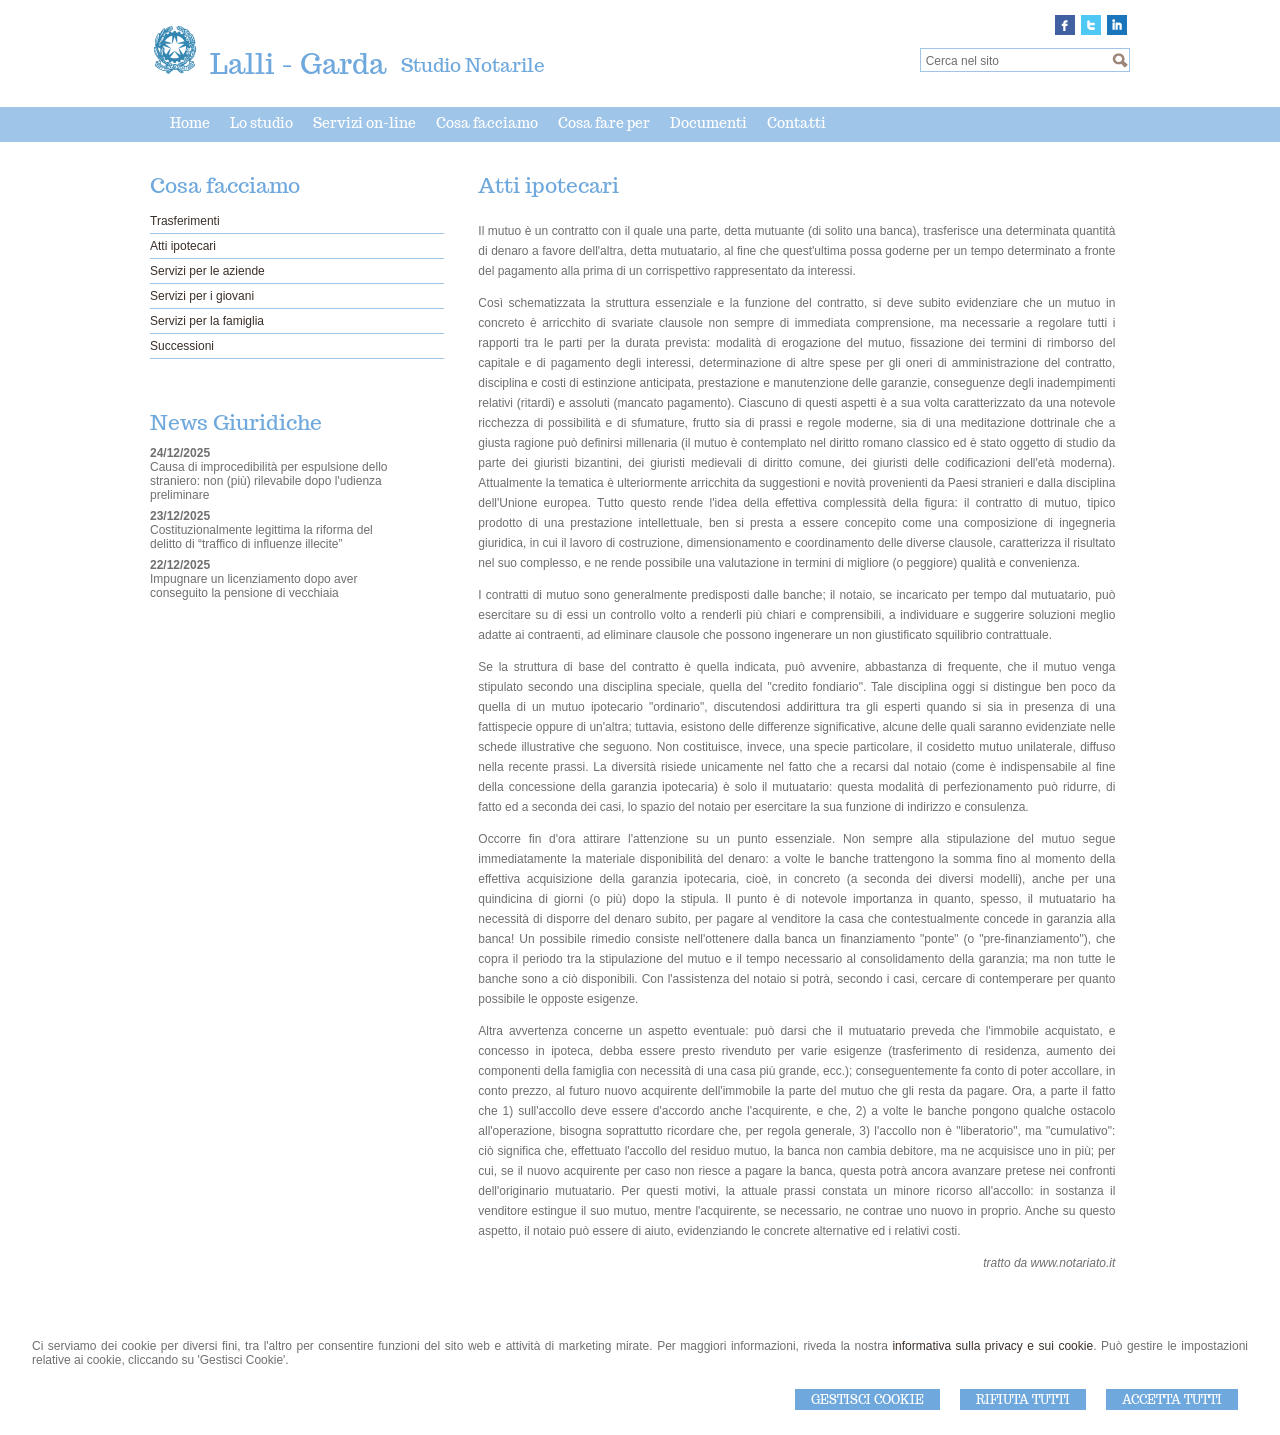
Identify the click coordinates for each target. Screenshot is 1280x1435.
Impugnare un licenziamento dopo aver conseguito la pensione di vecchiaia (253, 586)
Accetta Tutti (1172, 1399)
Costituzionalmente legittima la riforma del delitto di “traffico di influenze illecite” (261, 537)
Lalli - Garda (298, 63)
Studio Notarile (473, 65)
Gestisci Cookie (867, 1399)
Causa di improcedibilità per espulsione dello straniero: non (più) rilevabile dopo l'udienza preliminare (268, 481)
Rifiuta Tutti (1023, 1399)
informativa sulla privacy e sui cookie (992, 1346)
